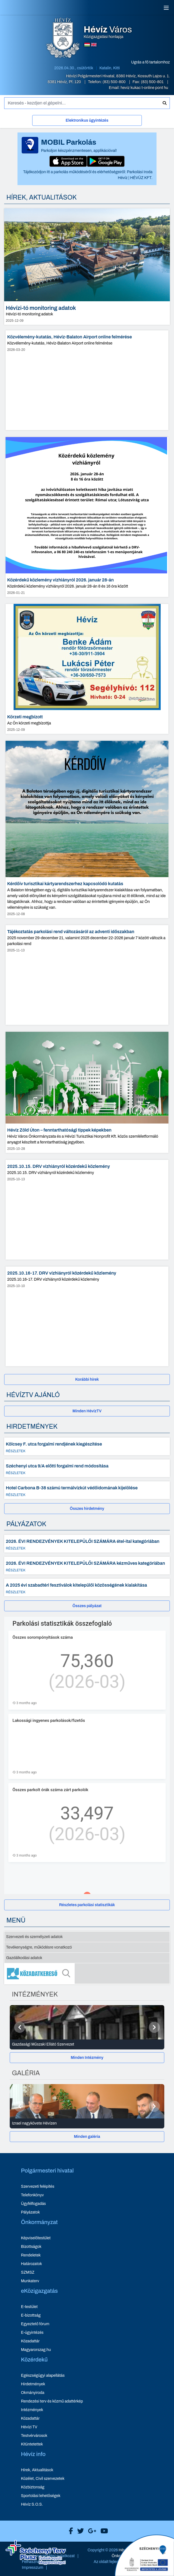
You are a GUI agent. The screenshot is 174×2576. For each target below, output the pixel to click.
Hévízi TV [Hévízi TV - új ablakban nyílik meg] (29, 2427)
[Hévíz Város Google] (90, 2531)
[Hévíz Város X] (79, 2531)
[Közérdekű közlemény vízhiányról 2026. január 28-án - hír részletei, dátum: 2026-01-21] (87, 517)
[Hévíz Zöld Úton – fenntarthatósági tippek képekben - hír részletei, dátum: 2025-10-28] (87, 1092)
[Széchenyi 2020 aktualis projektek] (144, 2555)
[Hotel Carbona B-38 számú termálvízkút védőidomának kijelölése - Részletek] (87, 1490)
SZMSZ (27, 2272)
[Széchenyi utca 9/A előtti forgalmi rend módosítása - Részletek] (87, 1468)
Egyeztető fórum (35, 2324)
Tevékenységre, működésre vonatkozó (39, 1947)
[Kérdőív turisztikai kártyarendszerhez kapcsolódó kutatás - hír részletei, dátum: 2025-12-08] (87, 829)
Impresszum (32, 2567)
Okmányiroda (32, 2393)
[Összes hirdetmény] (87, 1509)
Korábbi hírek (87, 1379)
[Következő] (154, 2027)
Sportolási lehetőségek (40, 2496)
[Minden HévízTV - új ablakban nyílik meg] (87, 1411)
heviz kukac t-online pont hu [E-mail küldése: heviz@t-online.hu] (144, 88)
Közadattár (30, 2341)
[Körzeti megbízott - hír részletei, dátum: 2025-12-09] (87, 669)
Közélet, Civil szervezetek (43, 2479)
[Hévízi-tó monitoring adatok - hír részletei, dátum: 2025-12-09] (87, 266)
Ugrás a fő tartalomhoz (150, 62)
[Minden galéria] (87, 2137)
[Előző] (20, 2027)
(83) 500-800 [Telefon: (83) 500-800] (115, 82)
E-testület (29, 2307)
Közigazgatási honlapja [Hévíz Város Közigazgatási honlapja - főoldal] (108, 32)
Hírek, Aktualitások (37, 2470)
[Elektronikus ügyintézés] (87, 121)
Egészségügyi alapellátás (43, 2375)
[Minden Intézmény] (87, 2058)
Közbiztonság (32, 2487)
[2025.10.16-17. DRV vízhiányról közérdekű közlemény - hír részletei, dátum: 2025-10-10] (87, 1316)
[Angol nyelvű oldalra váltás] (94, 45)
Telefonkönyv (32, 2195)
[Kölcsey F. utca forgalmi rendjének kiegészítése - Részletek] (87, 1446)
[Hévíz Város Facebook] (69, 2531)
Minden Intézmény (87, 2058)
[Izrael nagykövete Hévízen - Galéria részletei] (87, 2123)
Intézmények (32, 2410)
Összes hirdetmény (87, 1509)
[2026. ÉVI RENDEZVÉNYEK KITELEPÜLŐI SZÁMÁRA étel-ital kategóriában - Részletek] (87, 1544)
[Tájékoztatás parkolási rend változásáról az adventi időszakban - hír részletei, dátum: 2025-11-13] (87, 975)
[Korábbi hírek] (87, 1379)
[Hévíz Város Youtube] (103, 2531)
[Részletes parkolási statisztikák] (87, 1905)
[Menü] (166, 7)
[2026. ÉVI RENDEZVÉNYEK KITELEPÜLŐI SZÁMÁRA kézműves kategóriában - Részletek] (87, 1565)
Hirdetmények (33, 2384)
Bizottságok (31, 2247)
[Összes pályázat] (87, 1606)
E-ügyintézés (32, 2332)
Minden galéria (87, 2137)
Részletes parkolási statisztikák (87, 1905)
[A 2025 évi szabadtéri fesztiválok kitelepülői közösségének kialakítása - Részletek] (87, 1587)
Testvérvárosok (34, 2436)
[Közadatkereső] (87, 1973)
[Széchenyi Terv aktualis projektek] (36, 2552)
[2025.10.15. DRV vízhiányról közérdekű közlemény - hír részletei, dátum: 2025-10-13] (87, 1210)
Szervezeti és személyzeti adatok (34, 1937)
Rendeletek (31, 2255)
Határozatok (31, 2264)
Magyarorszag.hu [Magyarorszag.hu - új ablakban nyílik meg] (36, 2350)
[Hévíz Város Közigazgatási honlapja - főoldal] (63, 38)
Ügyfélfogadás (33, 2204)
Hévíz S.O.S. (32, 2504)
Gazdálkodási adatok (24, 1958)
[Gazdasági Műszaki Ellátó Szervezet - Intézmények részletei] (87, 2044)
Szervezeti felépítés (37, 2186)
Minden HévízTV (87, 1411)
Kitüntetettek (32, 2444)
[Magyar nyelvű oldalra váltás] (87, 45)
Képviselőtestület (36, 2238)
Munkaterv (30, 2281)
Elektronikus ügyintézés (86, 120)
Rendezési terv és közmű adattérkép (52, 2401)
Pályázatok (30, 2212)
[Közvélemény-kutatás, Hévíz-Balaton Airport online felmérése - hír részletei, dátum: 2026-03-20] (87, 380)
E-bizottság (31, 2315)
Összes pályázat (87, 1606)
